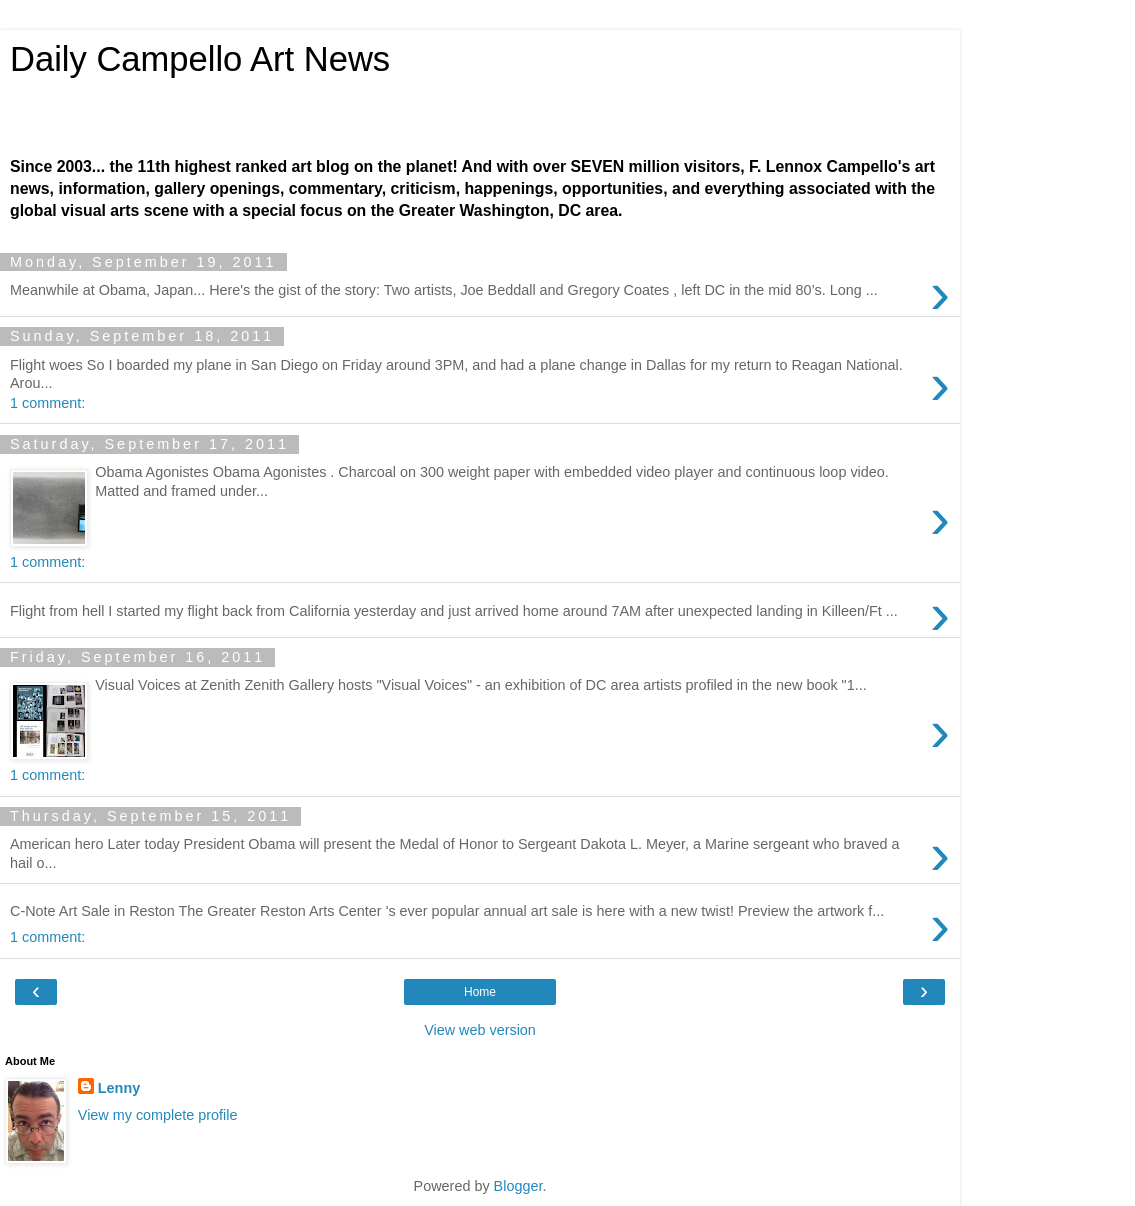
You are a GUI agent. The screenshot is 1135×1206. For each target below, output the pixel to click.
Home (480, 992)
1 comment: (47, 403)
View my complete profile (158, 1115)
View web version (480, 1030)
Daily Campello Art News (200, 59)
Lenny (119, 1088)
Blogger (518, 1186)
